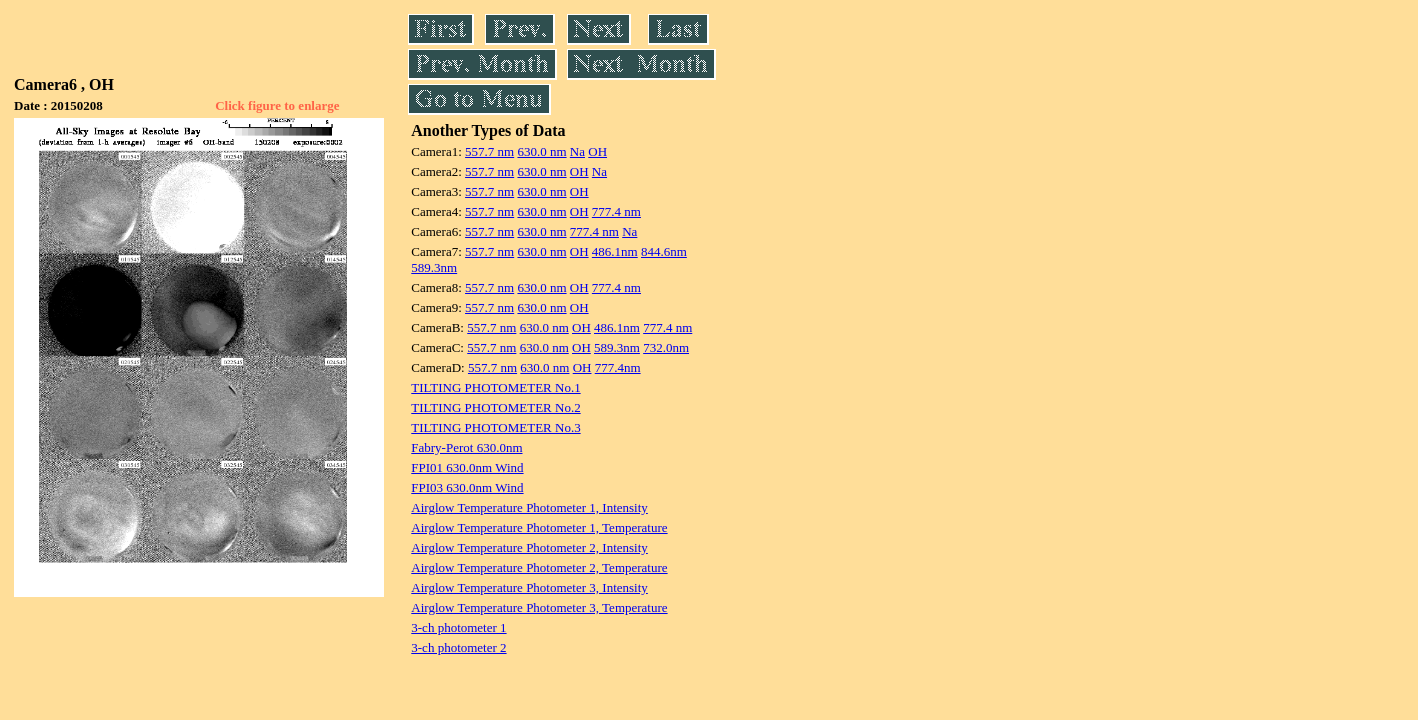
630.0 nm (541, 151)
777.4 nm (616, 211)
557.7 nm (489, 151)
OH (597, 151)
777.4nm (618, 367)
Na (577, 151)
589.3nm (434, 267)
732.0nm (666, 347)
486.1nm (615, 251)
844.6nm (664, 251)
